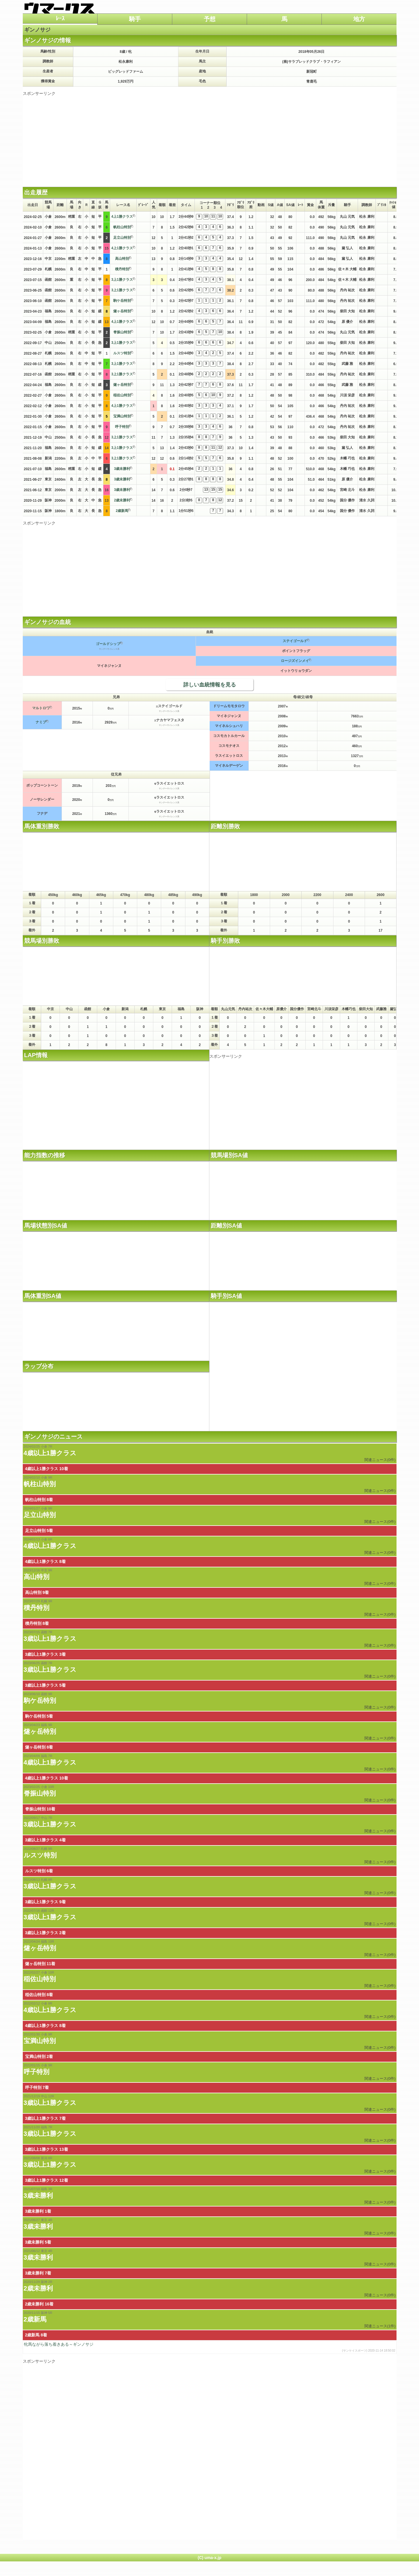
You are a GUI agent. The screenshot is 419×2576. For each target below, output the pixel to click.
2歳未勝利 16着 (39, 2304)
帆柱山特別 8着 (39, 1499)
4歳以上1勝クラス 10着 (46, 1468)
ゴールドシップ (108, 644)
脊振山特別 (122, 332)
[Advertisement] (209, 137)
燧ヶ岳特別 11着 (40, 1963)
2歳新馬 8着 (36, 2335)
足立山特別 (122, 238)
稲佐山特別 (122, 395)
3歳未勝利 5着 (38, 2242)
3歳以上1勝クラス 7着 (45, 2118)
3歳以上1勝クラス (50, 1638)
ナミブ (41, 722)
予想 (209, 19)
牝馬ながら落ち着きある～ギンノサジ (209, 2347)
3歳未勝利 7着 (38, 2273)
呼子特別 (122, 427)
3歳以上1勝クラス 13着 (46, 2149)
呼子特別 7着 (37, 2087)
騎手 (135, 19)
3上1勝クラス (122, 280)
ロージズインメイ (295, 661)
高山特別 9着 (37, 1592)
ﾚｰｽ (60, 18)
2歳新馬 (122, 511)
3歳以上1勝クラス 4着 (45, 1840)
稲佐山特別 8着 (39, 1994)
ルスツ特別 (122, 353)
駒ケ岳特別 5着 (39, 1716)
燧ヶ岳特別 (122, 311)
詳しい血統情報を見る (209, 685)
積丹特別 (122, 269)
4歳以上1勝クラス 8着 (45, 1561)
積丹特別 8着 (37, 1623)
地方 (359, 19)
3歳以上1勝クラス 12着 (46, 2180)
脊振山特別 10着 (40, 1809)
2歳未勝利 (122, 500)
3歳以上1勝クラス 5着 (45, 1685)
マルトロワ (41, 708)
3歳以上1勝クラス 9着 (45, 1901)
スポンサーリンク (39, 93)
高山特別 (122, 259)
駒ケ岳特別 (122, 301)
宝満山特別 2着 (39, 2056)
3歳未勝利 (122, 469)
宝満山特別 (122, 416)
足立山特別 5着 (39, 1530)
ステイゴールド (295, 641)
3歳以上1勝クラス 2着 (45, 1932)
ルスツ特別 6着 (39, 1871)
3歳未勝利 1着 (38, 2211)
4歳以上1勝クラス (50, 1453)
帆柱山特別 (122, 227)
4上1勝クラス (122, 217)
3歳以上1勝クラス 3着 (45, 1654)
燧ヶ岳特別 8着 (39, 1747)
